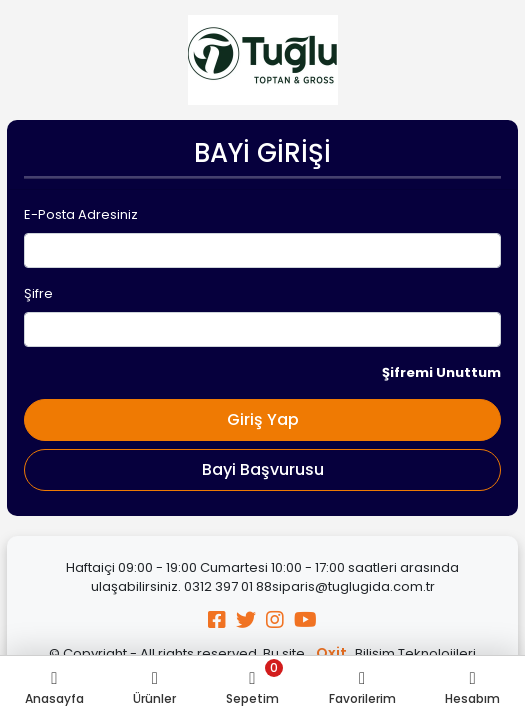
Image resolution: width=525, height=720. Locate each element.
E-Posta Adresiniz (81, 214)
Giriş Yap (263, 419)
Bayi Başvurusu (263, 469)
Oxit (331, 653)
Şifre (38, 293)
